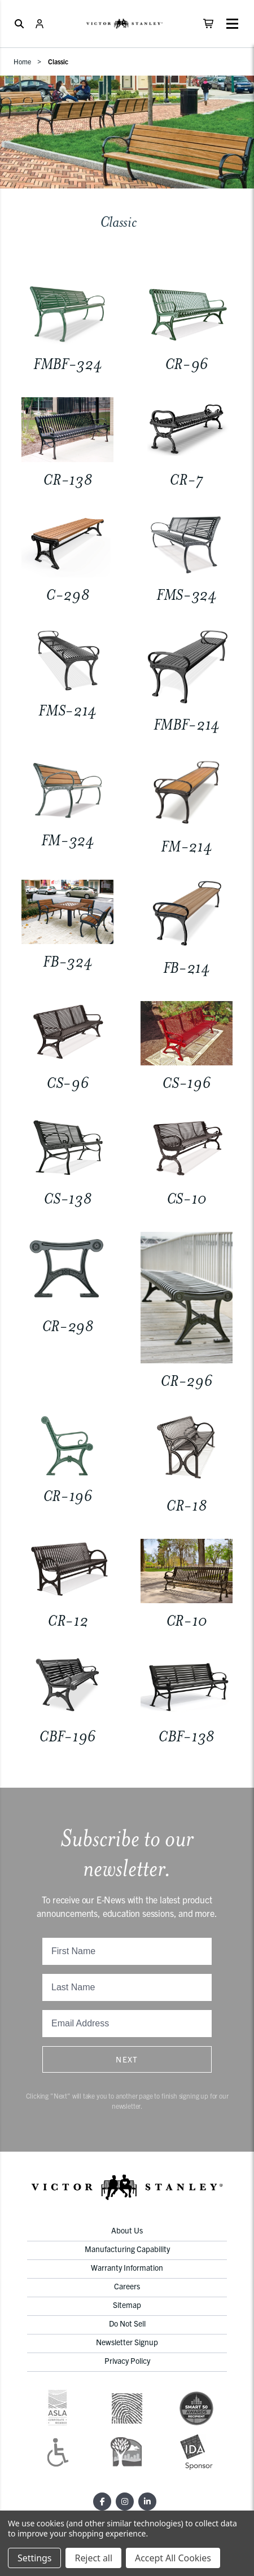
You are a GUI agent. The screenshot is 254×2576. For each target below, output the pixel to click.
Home (22, 61)
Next (127, 2059)
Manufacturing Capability (127, 2249)
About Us (127, 2230)
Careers (127, 2286)
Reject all (93, 2558)
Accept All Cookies (173, 2558)
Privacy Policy (127, 2360)
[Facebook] (102, 2501)
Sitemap (127, 2304)
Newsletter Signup (127, 2342)
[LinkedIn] (147, 2501)
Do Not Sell (127, 2323)
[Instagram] (125, 2501)
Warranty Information (127, 2267)
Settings (34, 2558)
